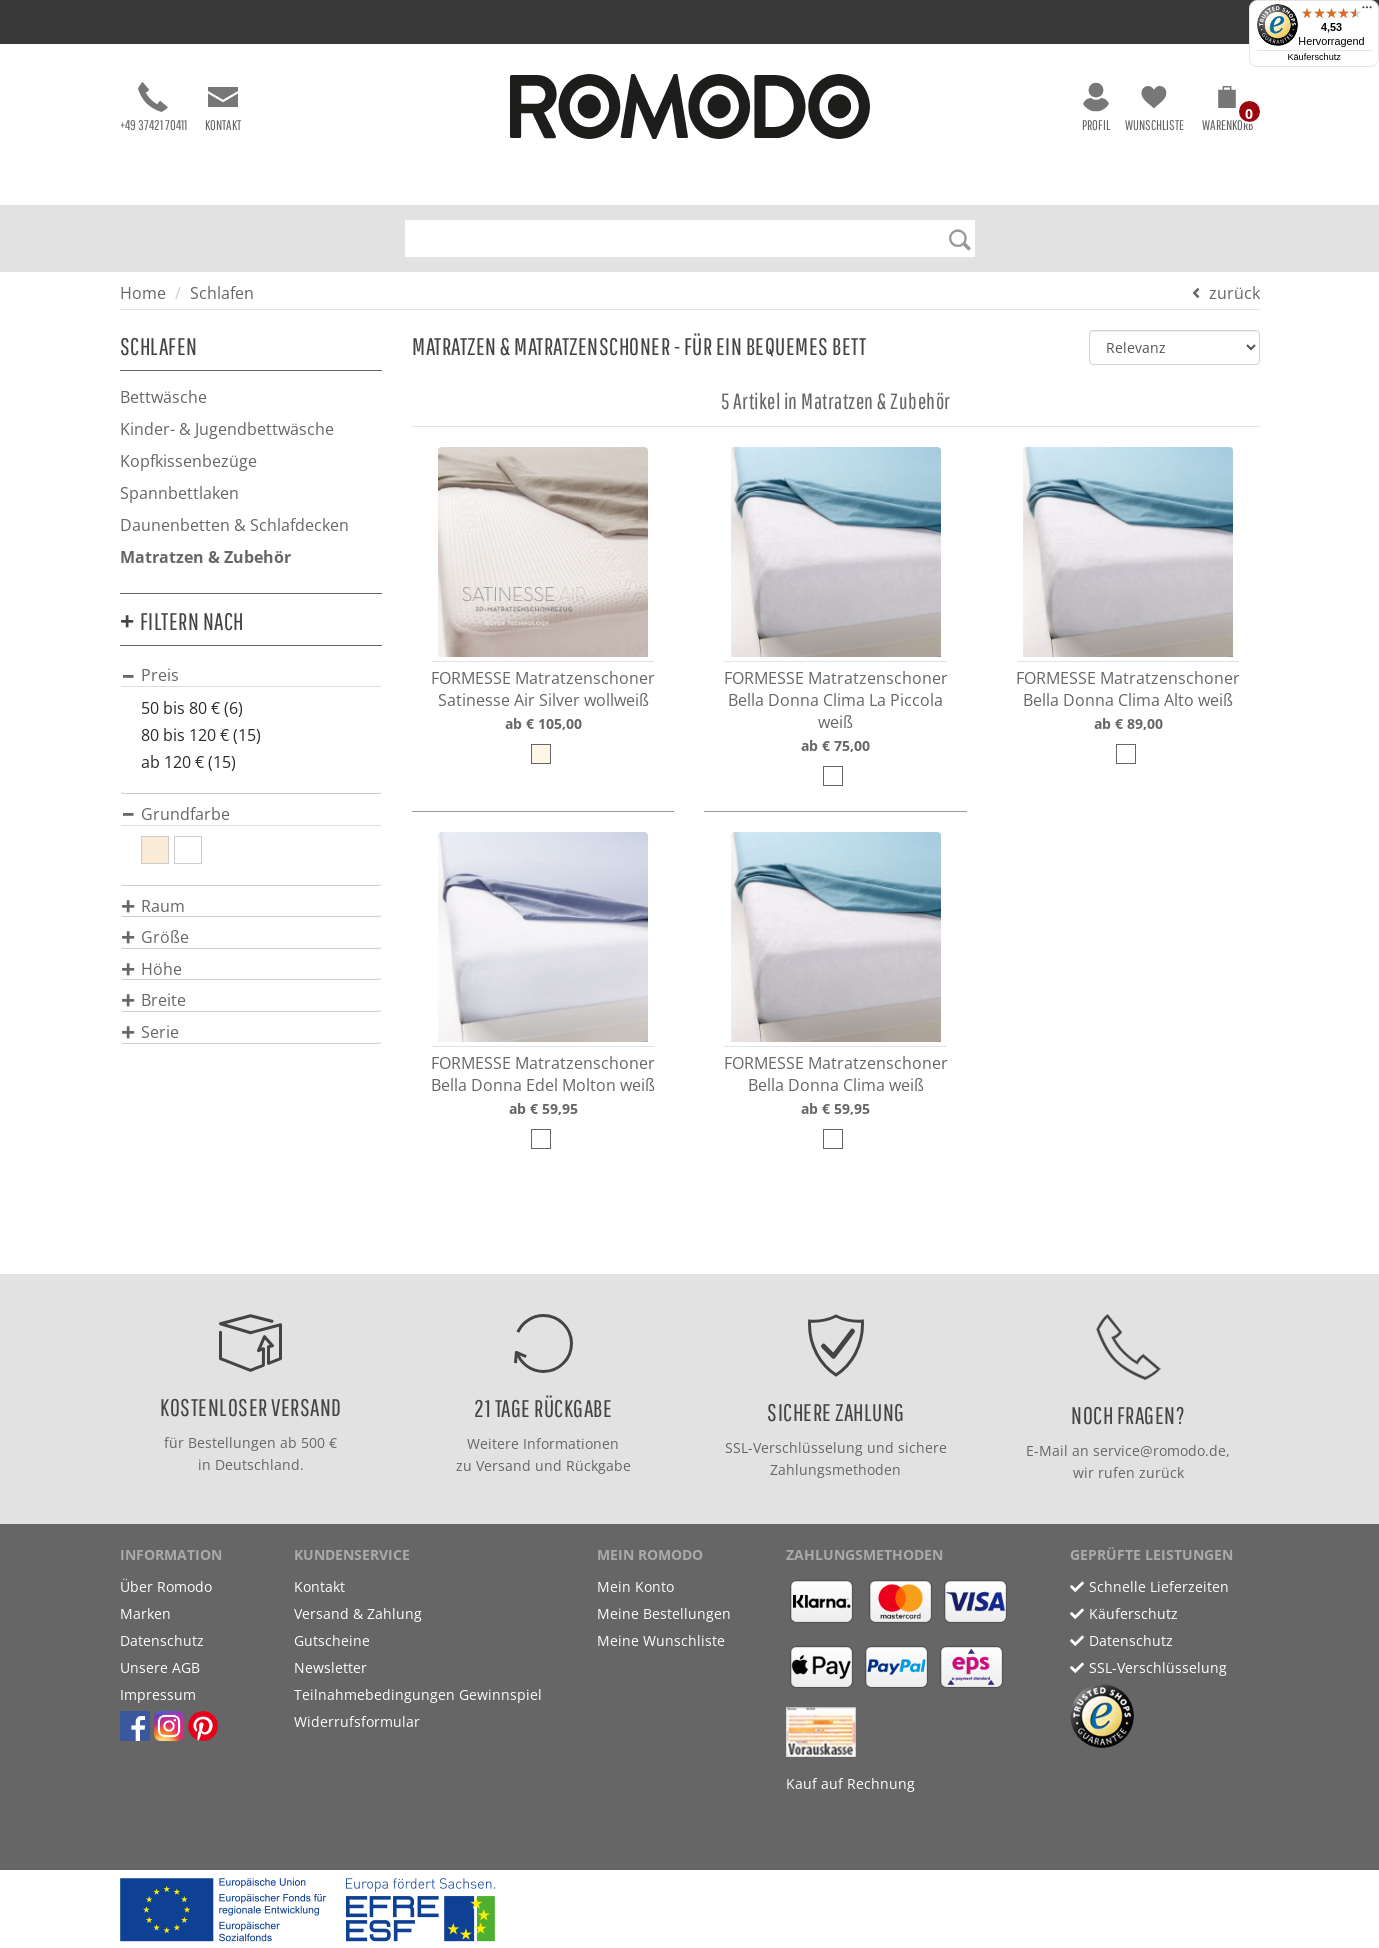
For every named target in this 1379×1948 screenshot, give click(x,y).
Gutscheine (332, 1640)
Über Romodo (166, 1586)
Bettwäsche (163, 397)
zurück (1234, 293)
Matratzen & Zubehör (205, 557)
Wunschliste (1154, 107)
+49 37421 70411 (153, 107)
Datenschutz (162, 1640)
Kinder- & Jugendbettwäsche (227, 429)
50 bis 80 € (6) (192, 708)
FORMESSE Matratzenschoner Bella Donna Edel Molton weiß (543, 1074)
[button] (1227, 112)
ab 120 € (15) (188, 762)
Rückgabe (598, 1465)
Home (143, 293)
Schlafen (222, 293)
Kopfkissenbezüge (188, 461)
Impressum (158, 1694)
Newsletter (330, 1667)
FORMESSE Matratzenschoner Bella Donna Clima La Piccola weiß (836, 700)
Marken (145, 1613)
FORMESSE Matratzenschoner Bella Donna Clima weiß (836, 1074)
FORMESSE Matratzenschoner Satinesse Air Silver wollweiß (543, 689)
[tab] (251, 674)
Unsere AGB (160, 1667)
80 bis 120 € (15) (201, 735)
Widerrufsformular (357, 1721)
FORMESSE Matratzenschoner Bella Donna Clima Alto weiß (1128, 689)
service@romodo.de (1159, 1450)
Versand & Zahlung (358, 1613)
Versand (503, 1465)
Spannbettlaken (179, 493)
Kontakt (223, 107)
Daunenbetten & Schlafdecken (234, 525)
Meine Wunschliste (661, 1640)
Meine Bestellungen (664, 1613)
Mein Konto (635, 1586)
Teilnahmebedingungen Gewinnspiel (418, 1694)
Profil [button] (1096, 107)
